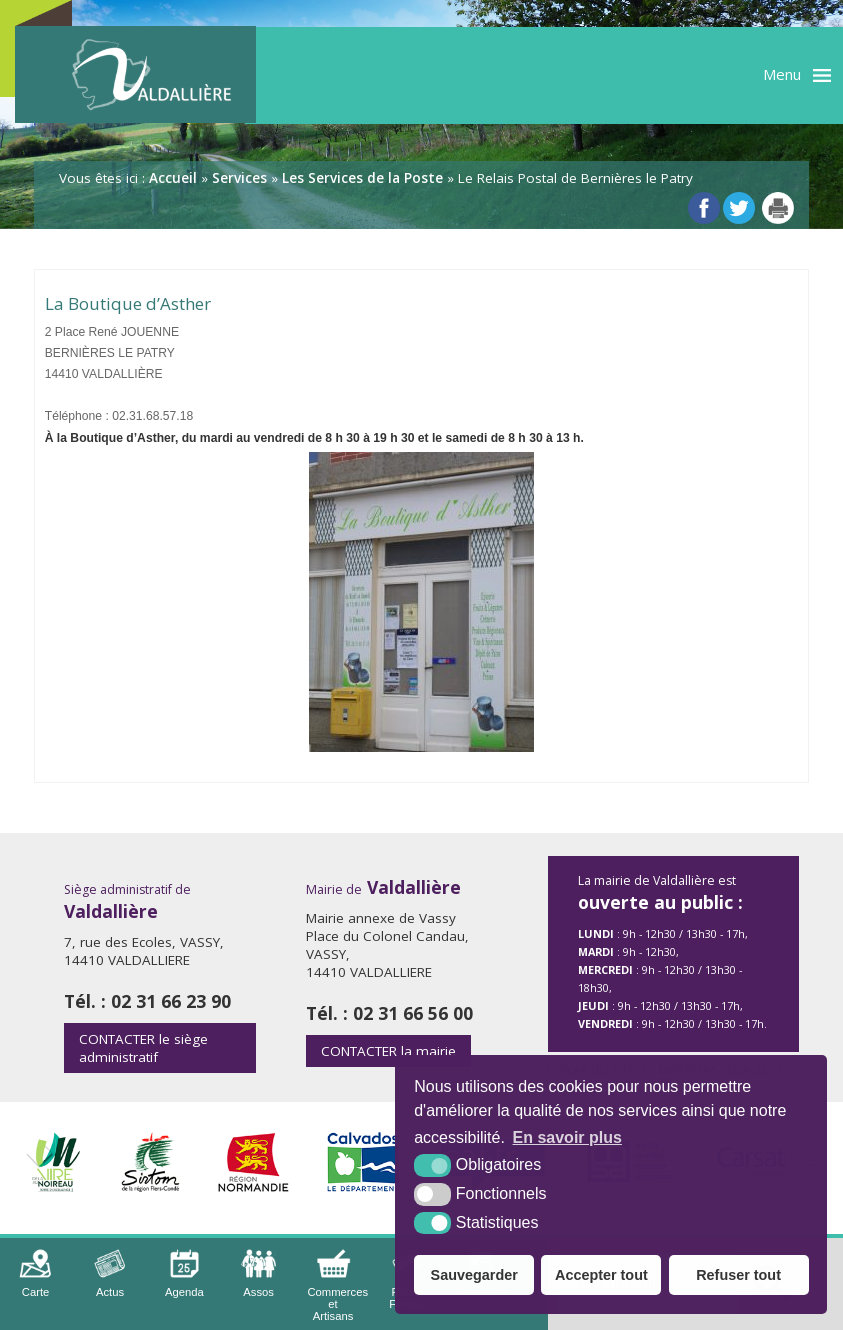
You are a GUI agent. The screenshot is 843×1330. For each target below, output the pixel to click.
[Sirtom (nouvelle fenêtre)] (150, 1186)
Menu (782, 74)
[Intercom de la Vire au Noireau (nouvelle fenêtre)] (52, 1186)
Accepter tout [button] (601, 1275)
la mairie (388, 1051)
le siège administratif (143, 1048)
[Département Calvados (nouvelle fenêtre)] (365, 1186)
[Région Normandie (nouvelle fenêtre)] (253, 1186)
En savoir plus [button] (567, 1137)
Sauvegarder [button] (474, 1275)
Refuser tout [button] (738, 1275)
